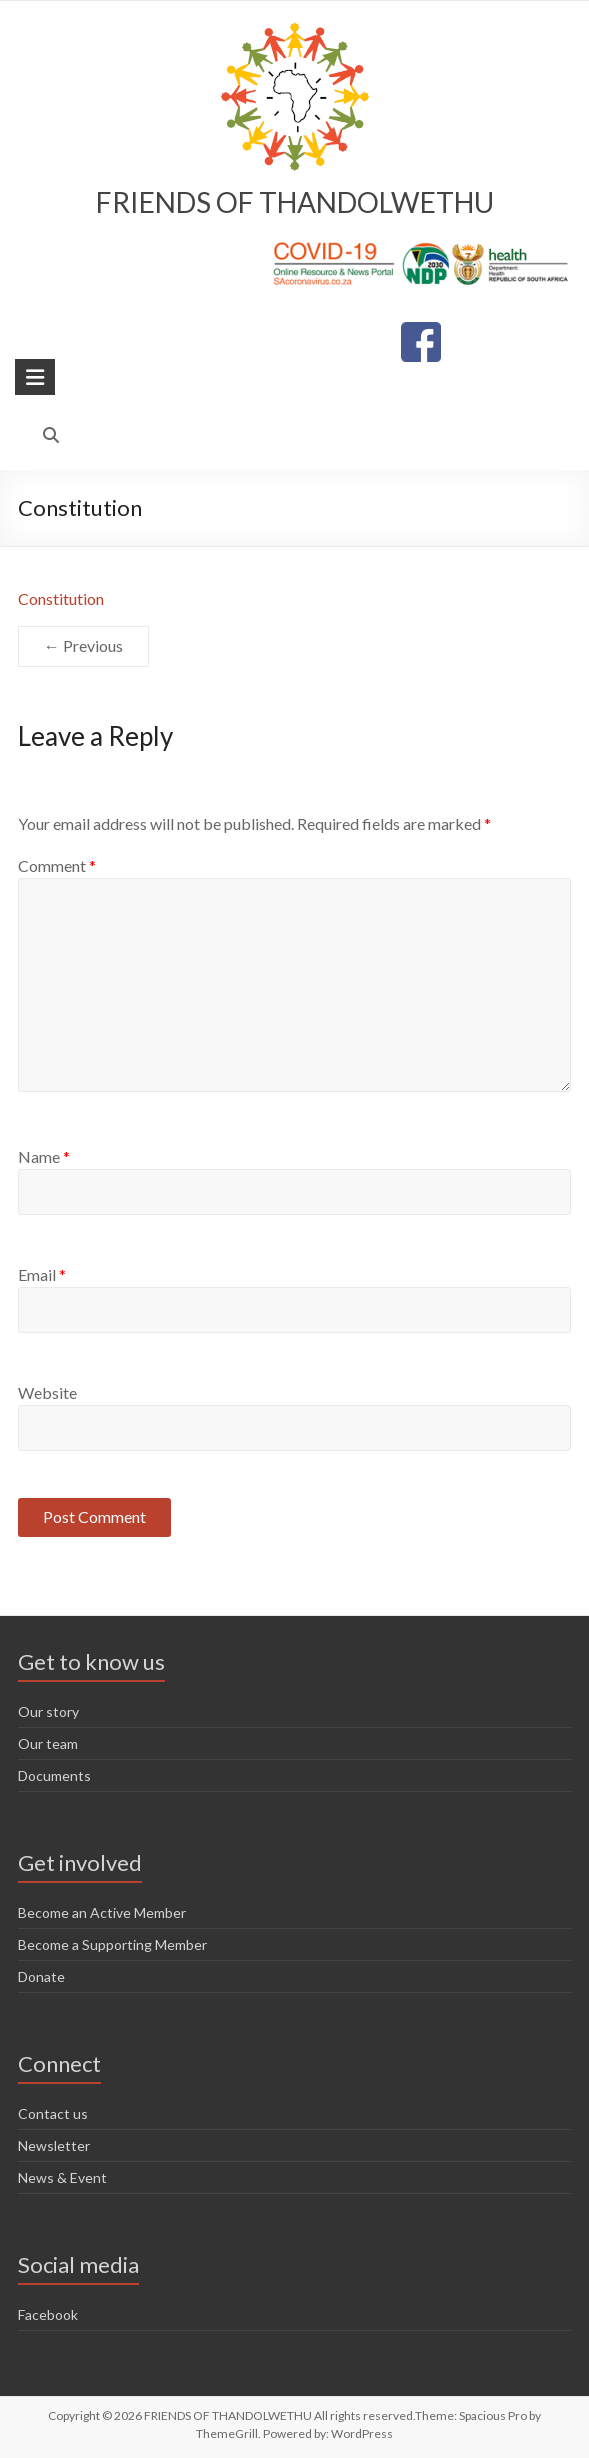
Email (42, 1274)
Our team (48, 1743)
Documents (54, 1775)
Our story (48, 1711)
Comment (57, 865)
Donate (41, 1976)
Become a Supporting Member (112, 1944)
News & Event (62, 2177)
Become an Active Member (102, 1912)
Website (47, 1392)
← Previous (83, 645)
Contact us (53, 2113)
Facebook (48, 2314)
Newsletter (54, 2145)
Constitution (61, 598)
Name (44, 1156)
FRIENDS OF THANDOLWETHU (295, 202)
